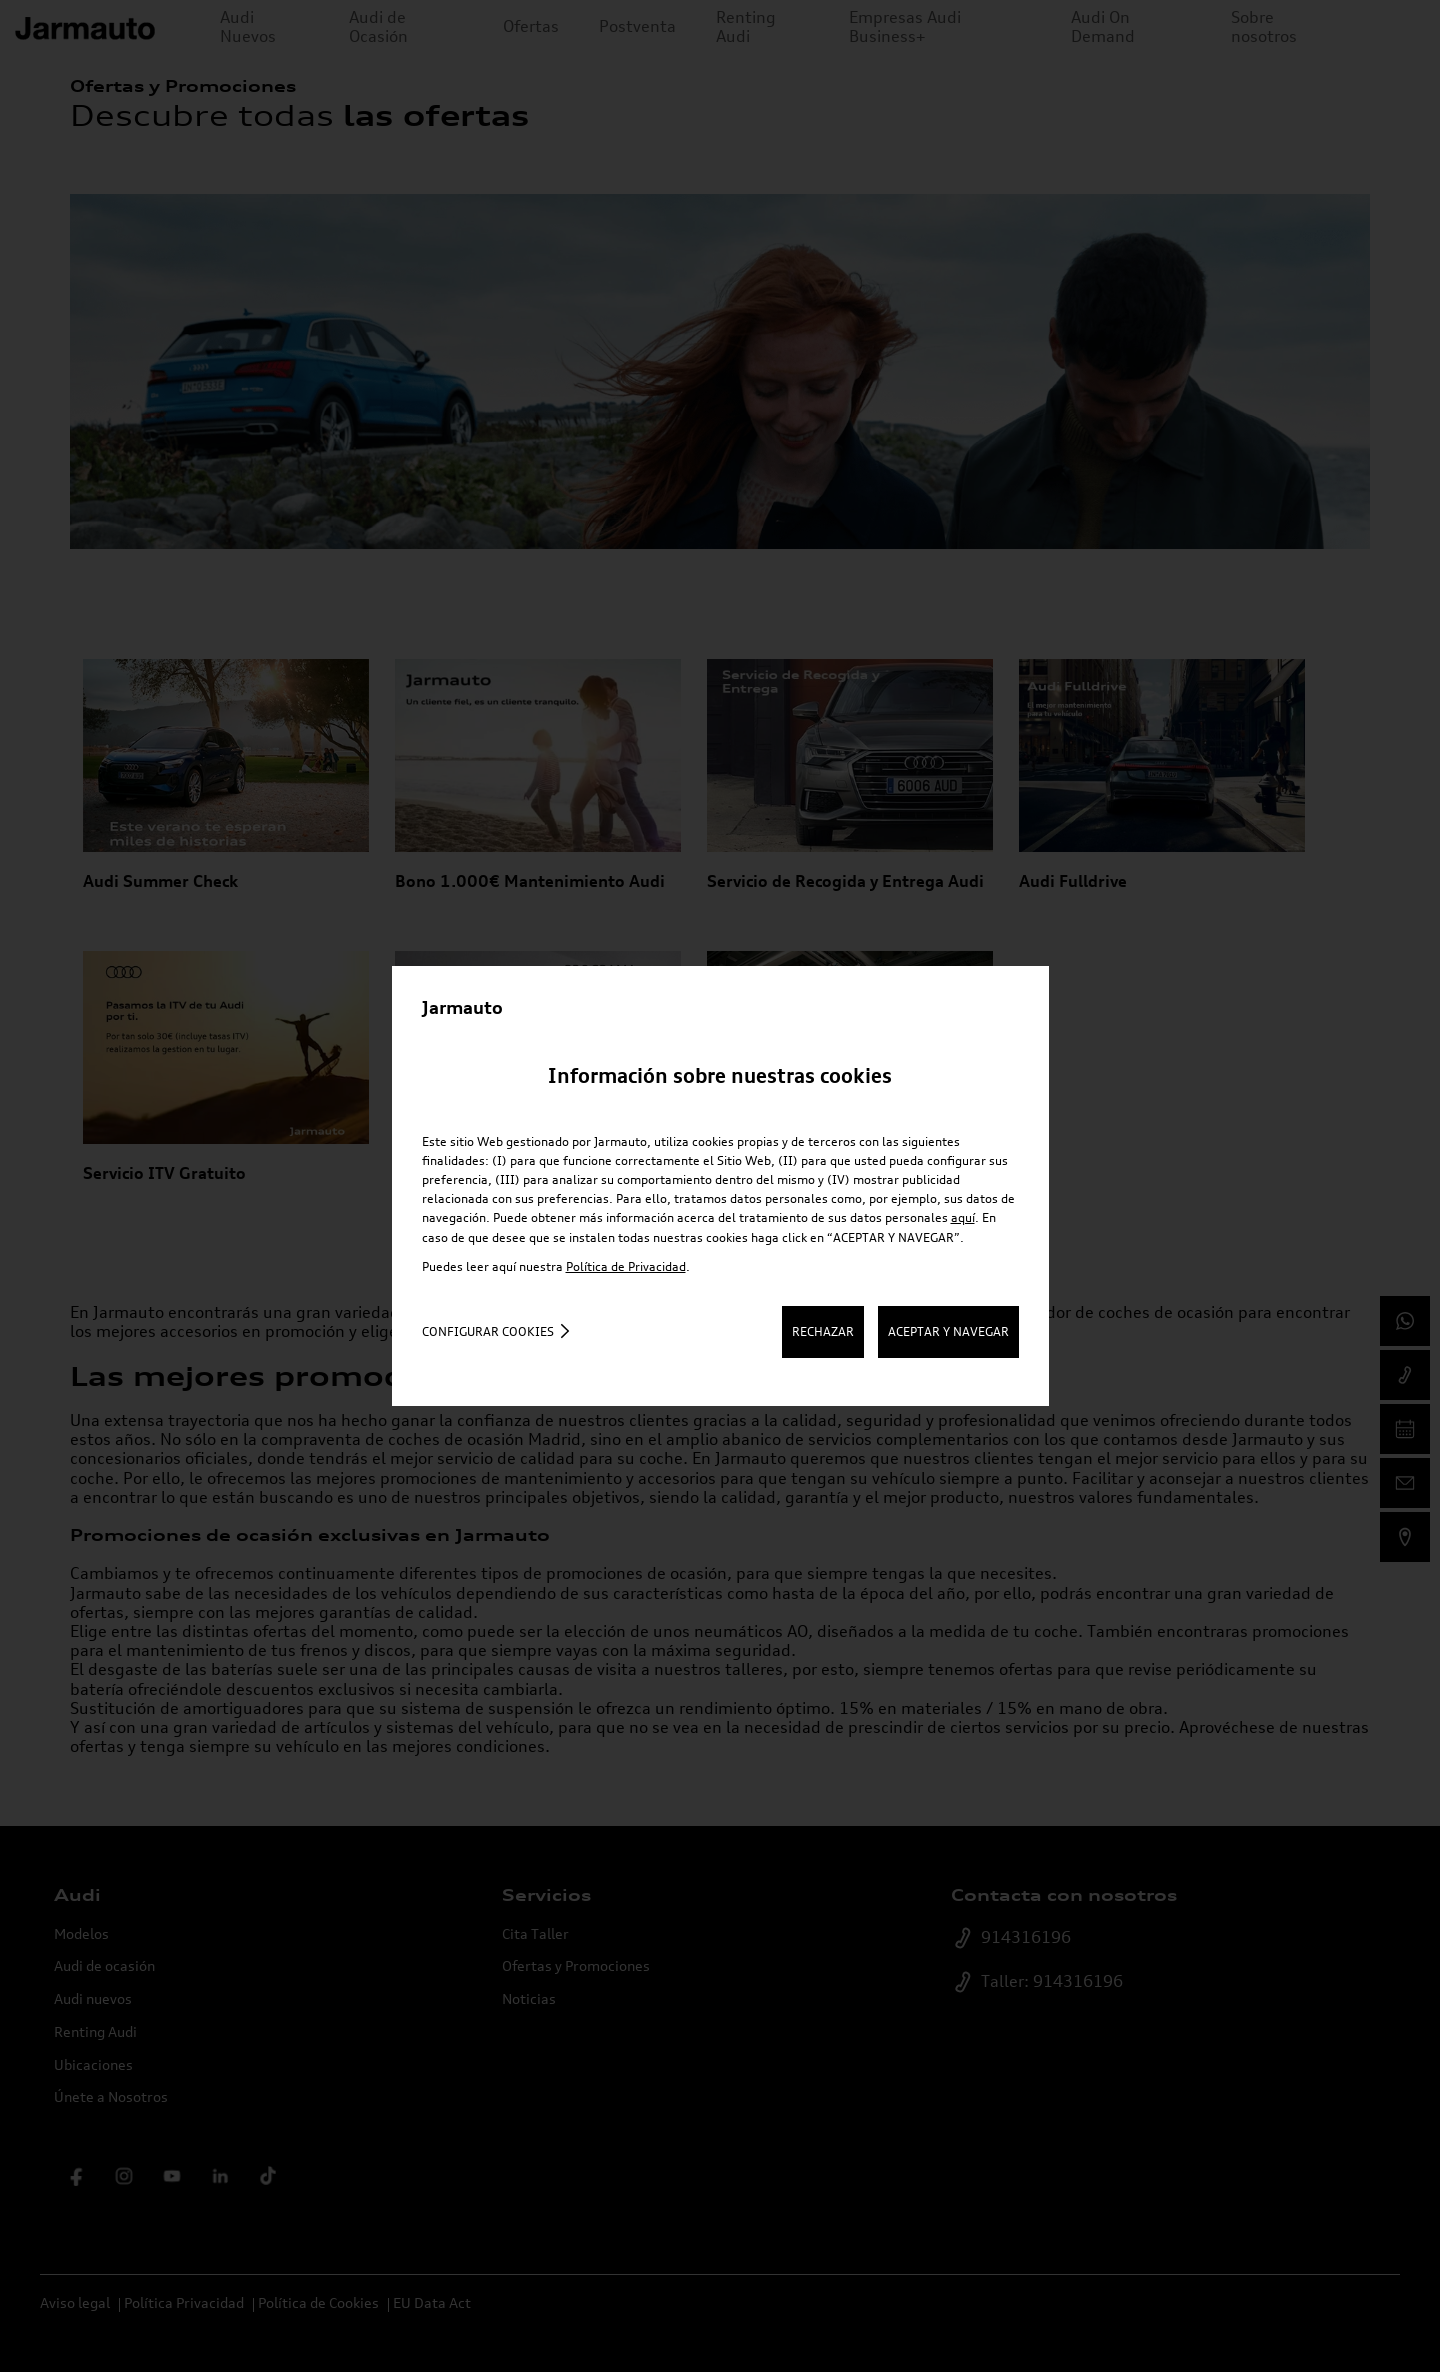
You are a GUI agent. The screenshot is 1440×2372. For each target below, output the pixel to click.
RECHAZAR (823, 1331)
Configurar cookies (488, 1331)
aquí (963, 1217)
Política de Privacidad (626, 1266)
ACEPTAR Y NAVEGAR (948, 1331)
